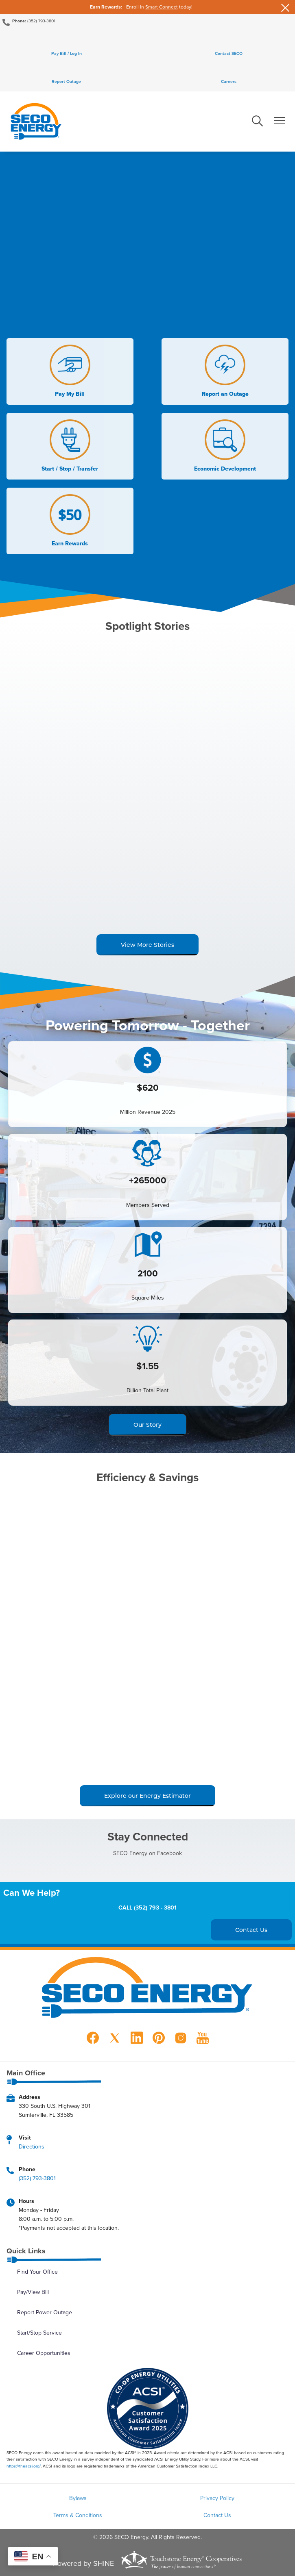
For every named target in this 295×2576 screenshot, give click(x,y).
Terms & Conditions (77, 2515)
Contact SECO (229, 53)
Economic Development (225, 446)
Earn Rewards (70, 520)
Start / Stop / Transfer (70, 446)
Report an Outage (225, 371)
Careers (228, 81)
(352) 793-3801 (41, 21)
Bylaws (78, 2498)
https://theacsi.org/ (24, 2466)
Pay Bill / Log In (66, 53)
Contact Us (217, 2515)
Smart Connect (161, 6)
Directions (31, 2146)
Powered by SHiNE (83, 2563)
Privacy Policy (217, 2498)
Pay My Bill (70, 371)
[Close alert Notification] (285, 7)
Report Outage (66, 81)
